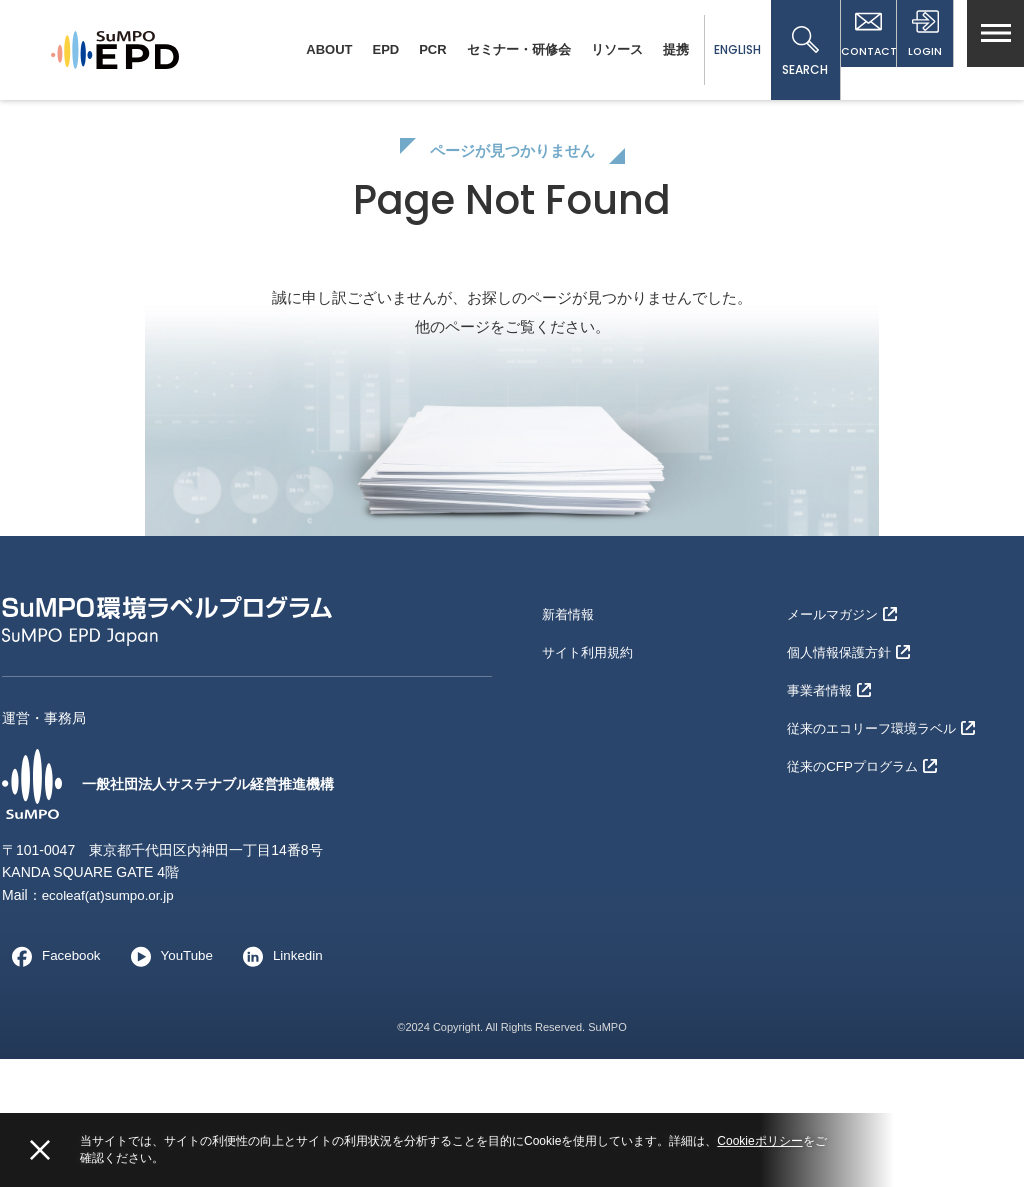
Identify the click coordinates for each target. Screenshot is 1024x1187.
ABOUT (303, 49)
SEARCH (779, 52)
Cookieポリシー (759, 1141)
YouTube (170, 1084)
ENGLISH (710, 49)
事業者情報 (831, 805)
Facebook (52, 1084)
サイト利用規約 (591, 772)
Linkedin (285, 1084)
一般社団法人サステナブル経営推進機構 (186, 912)
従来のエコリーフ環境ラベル (887, 837)
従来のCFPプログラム (866, 870)
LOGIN (919, 52)
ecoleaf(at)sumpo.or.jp (111, 1023)
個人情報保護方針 (852, 772)
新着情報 (570, 740)
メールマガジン (845, 740)
